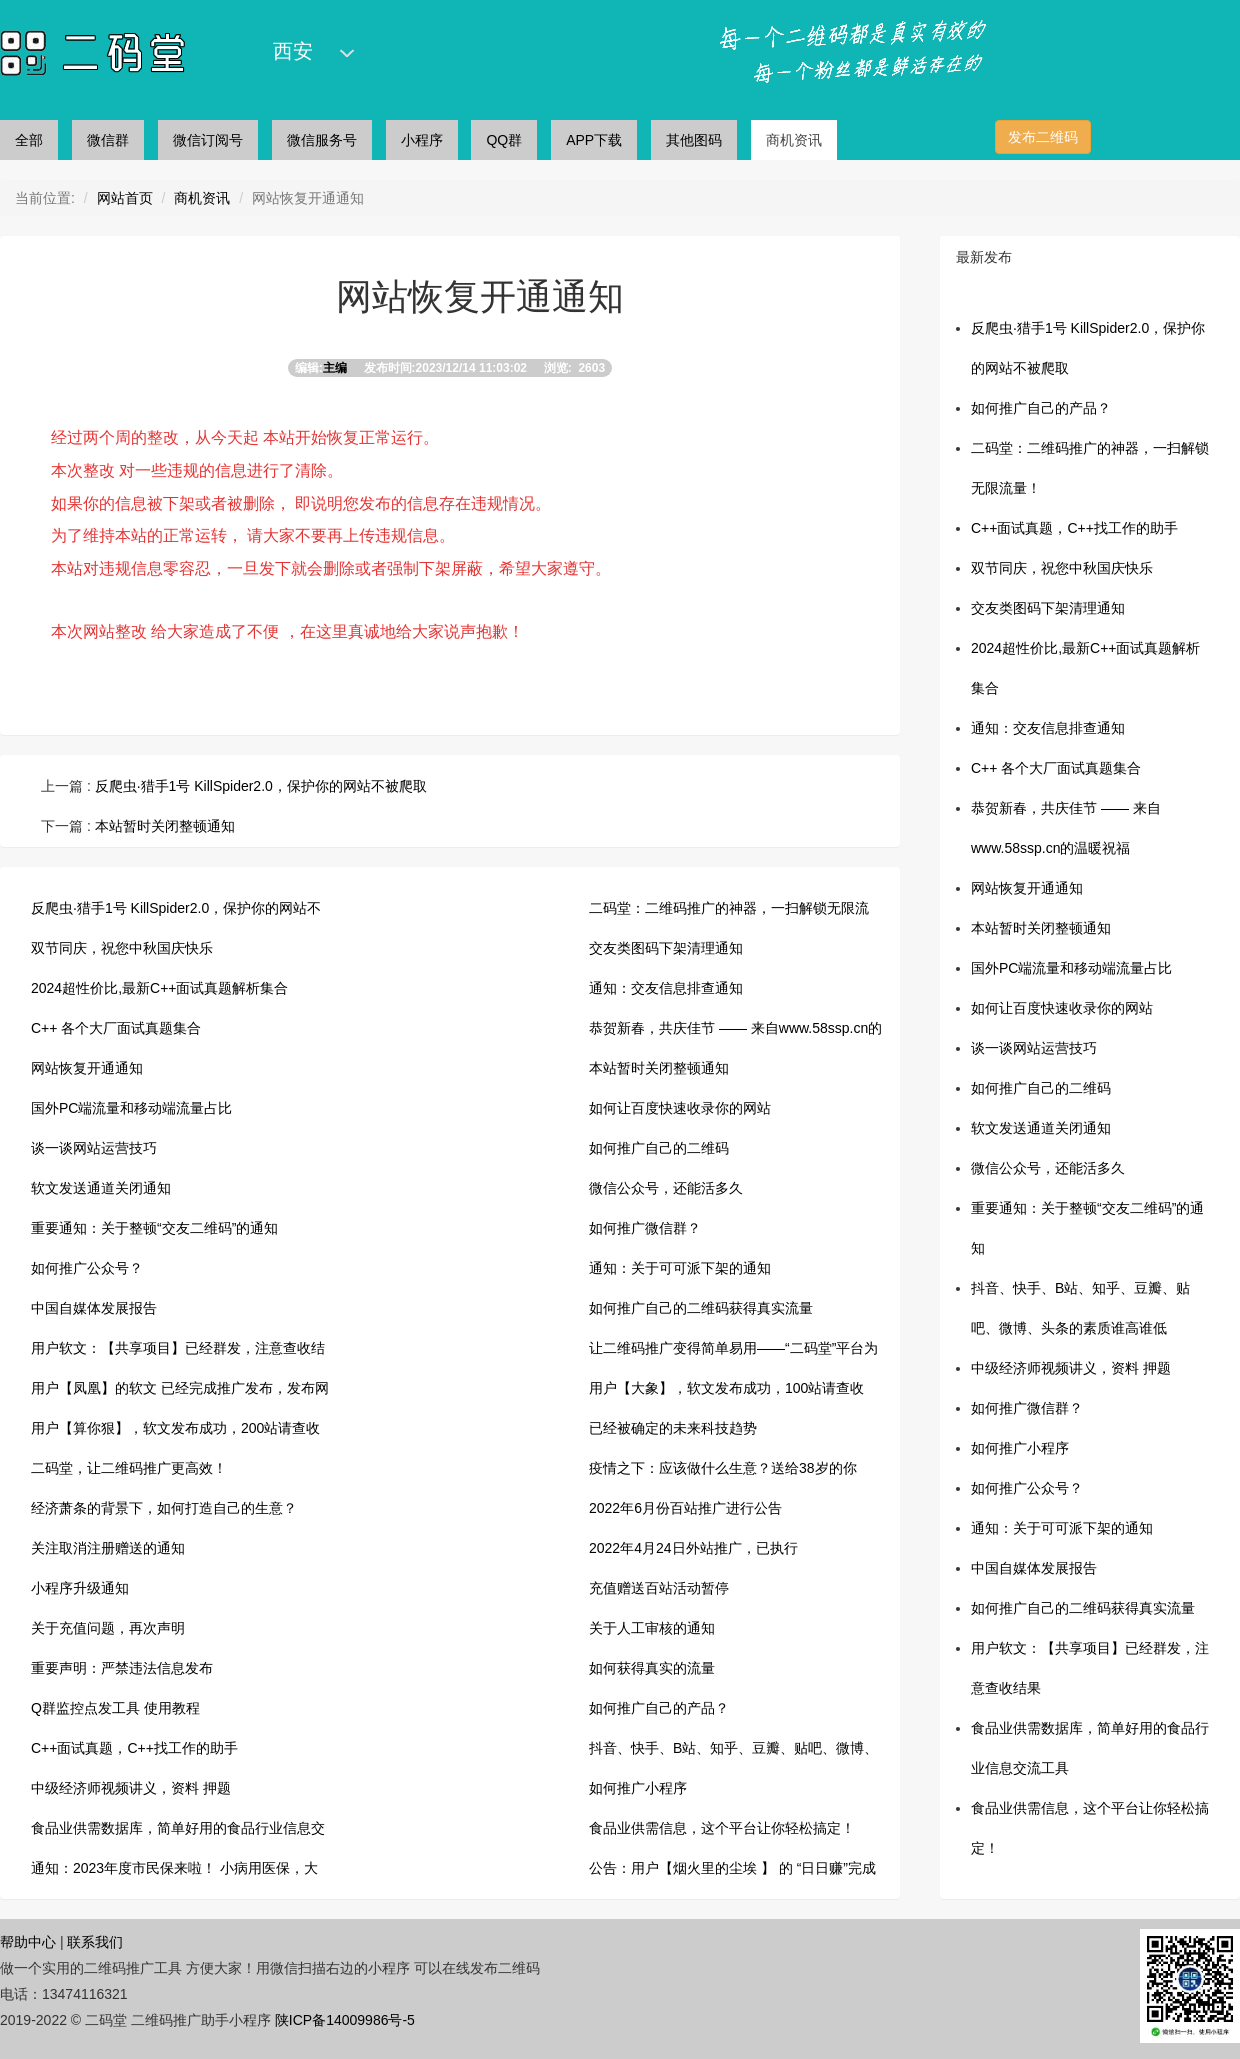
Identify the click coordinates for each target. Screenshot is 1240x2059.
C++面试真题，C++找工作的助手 (134, 1748)
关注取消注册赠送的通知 (108, 1548)
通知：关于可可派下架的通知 (680, 1268)
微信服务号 (322, 140)
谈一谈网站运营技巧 (94, 1148)
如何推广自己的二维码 (659, 1148)
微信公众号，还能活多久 (666, 1188)
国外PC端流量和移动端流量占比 (131, 1108)
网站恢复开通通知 (87, 1068)
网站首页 (125, 198)
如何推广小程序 (638, 1788)
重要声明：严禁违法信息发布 (122, 1668)
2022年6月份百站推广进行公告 (685, 1508)
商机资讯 (794, 140)
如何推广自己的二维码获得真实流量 (701, 1308)
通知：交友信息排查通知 (666, 988)
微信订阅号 (208, 140)
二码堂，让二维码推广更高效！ (129, 1468)
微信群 (108, 140)
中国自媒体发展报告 (94, 1308)
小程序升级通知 (80, 1588)
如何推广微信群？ (645, 1228)
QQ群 (504, 140)
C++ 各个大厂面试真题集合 (116, 1028)
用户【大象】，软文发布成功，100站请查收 (726, 1388)
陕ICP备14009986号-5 (345, 2020)
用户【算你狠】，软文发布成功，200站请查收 (175, 1428)
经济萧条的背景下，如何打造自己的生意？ (164, 1508)
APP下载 (594, 140)
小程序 (422, 140)
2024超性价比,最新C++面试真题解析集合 (160, 988)
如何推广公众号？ (87, 1268)
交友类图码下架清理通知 (666, 948)
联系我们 (95, 1942)
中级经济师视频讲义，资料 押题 (131, 1788)
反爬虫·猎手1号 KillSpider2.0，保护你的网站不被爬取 (259, 786)
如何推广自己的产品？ (659, 1708)
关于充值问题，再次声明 (108, 1628)
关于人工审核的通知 (652, 1628)
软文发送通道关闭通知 (101, 1188)
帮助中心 (28, 1942)
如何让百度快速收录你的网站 (680, 1108)
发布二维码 (1043, 137)
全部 (29, 140)
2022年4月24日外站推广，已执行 (693, 1548)
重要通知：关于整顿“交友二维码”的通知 (154, 1228)
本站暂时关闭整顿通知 (163, 826)
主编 (335, 368)
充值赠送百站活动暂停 (659, 1588)
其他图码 (694, 140)
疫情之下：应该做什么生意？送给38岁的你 (723, 1468)
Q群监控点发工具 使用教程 (115, 1708)
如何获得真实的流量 (652, 1668)
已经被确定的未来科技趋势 (673, 1428)
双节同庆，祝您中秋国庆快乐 (122, 948)
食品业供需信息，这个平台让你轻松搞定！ (722, 1828)
